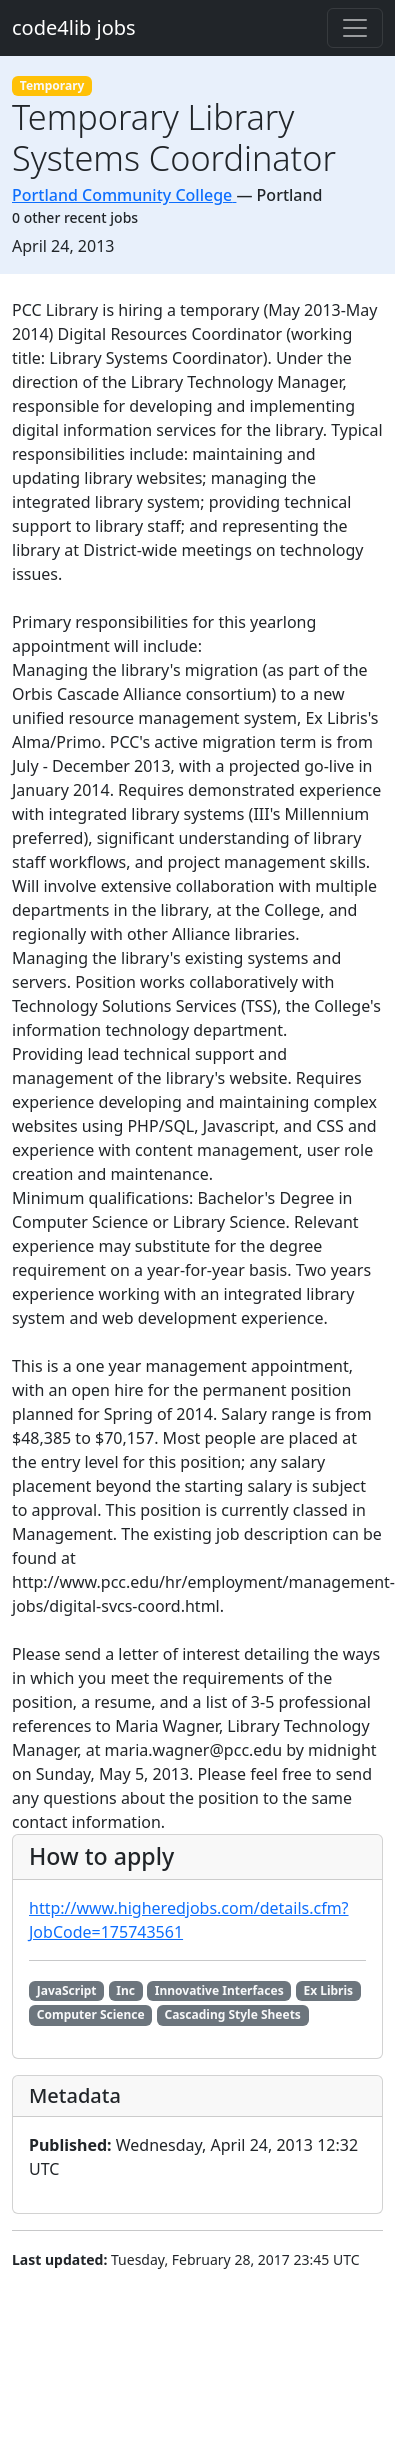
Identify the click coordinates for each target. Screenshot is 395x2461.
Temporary (52, 85)
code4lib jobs (74, 27)
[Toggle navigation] (355, 28)
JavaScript (67, 1990)
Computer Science (91, 2014)
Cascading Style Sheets (232, 2014)
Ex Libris (328, 1990)
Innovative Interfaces (219, 1990)
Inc (125, 1990)
